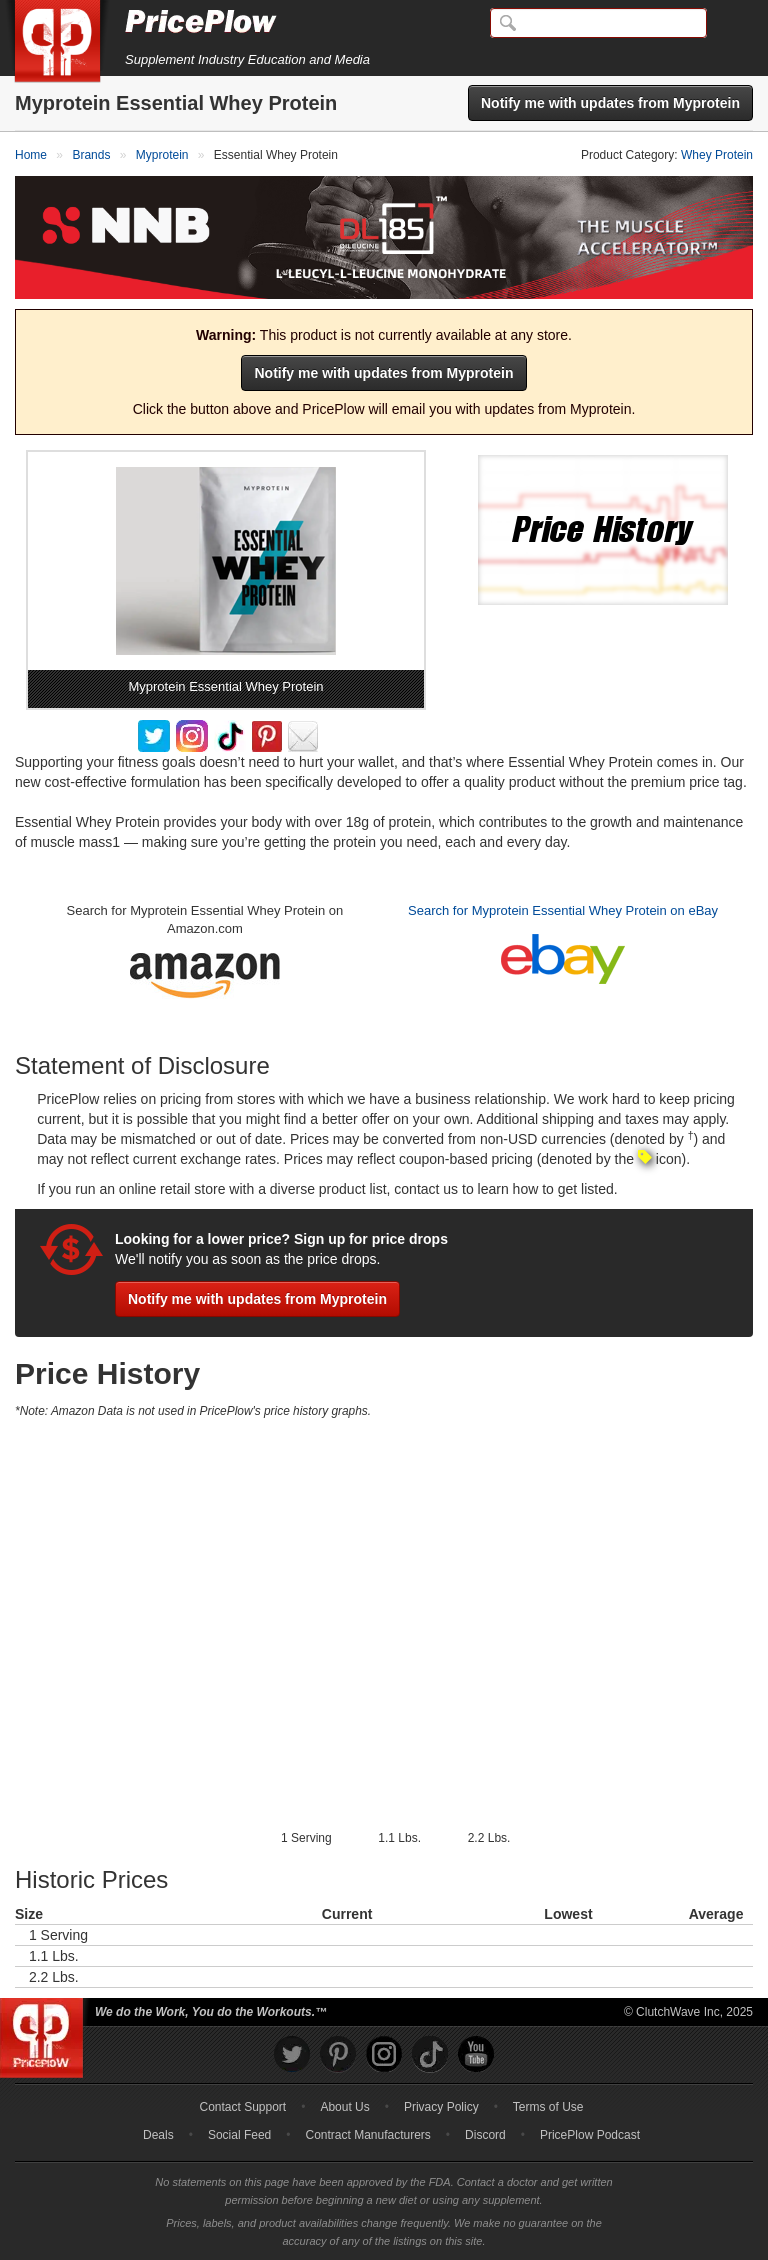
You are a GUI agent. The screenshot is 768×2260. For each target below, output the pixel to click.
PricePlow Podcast (590, 2135)
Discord (485, 2135)
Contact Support (242, 2107)
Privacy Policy (441, 2107)
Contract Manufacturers (367, 2135)
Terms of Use (548, 2107)
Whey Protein (717, 155)
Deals (158, 2135)
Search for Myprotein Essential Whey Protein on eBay (563, 910)
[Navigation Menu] (732, 24)
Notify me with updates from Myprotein (610, 103)
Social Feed (239, 2135)
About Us (344, 2107)
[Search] (598, 23)
